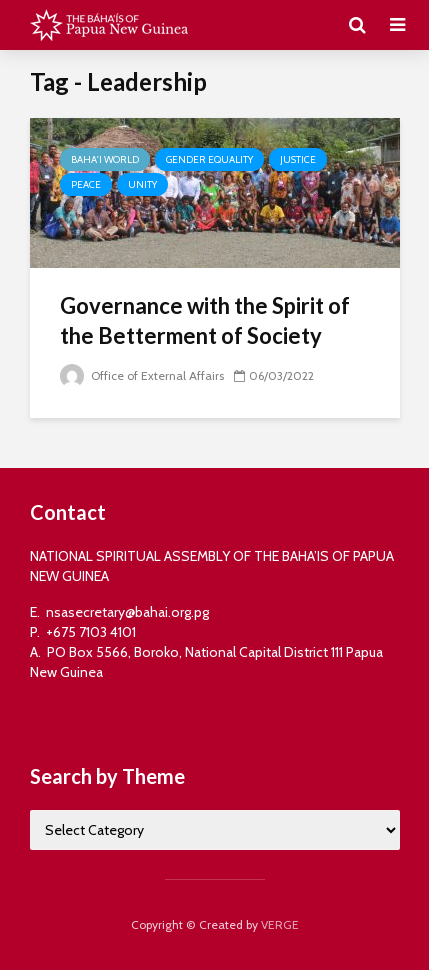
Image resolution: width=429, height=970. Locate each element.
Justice (298, 159)
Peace (86, 184)
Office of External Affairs (142, 375)
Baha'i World (105, 159)
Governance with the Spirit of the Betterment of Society (205, 320)
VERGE (280, 924)
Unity (142, 184)
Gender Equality (209, 159)
